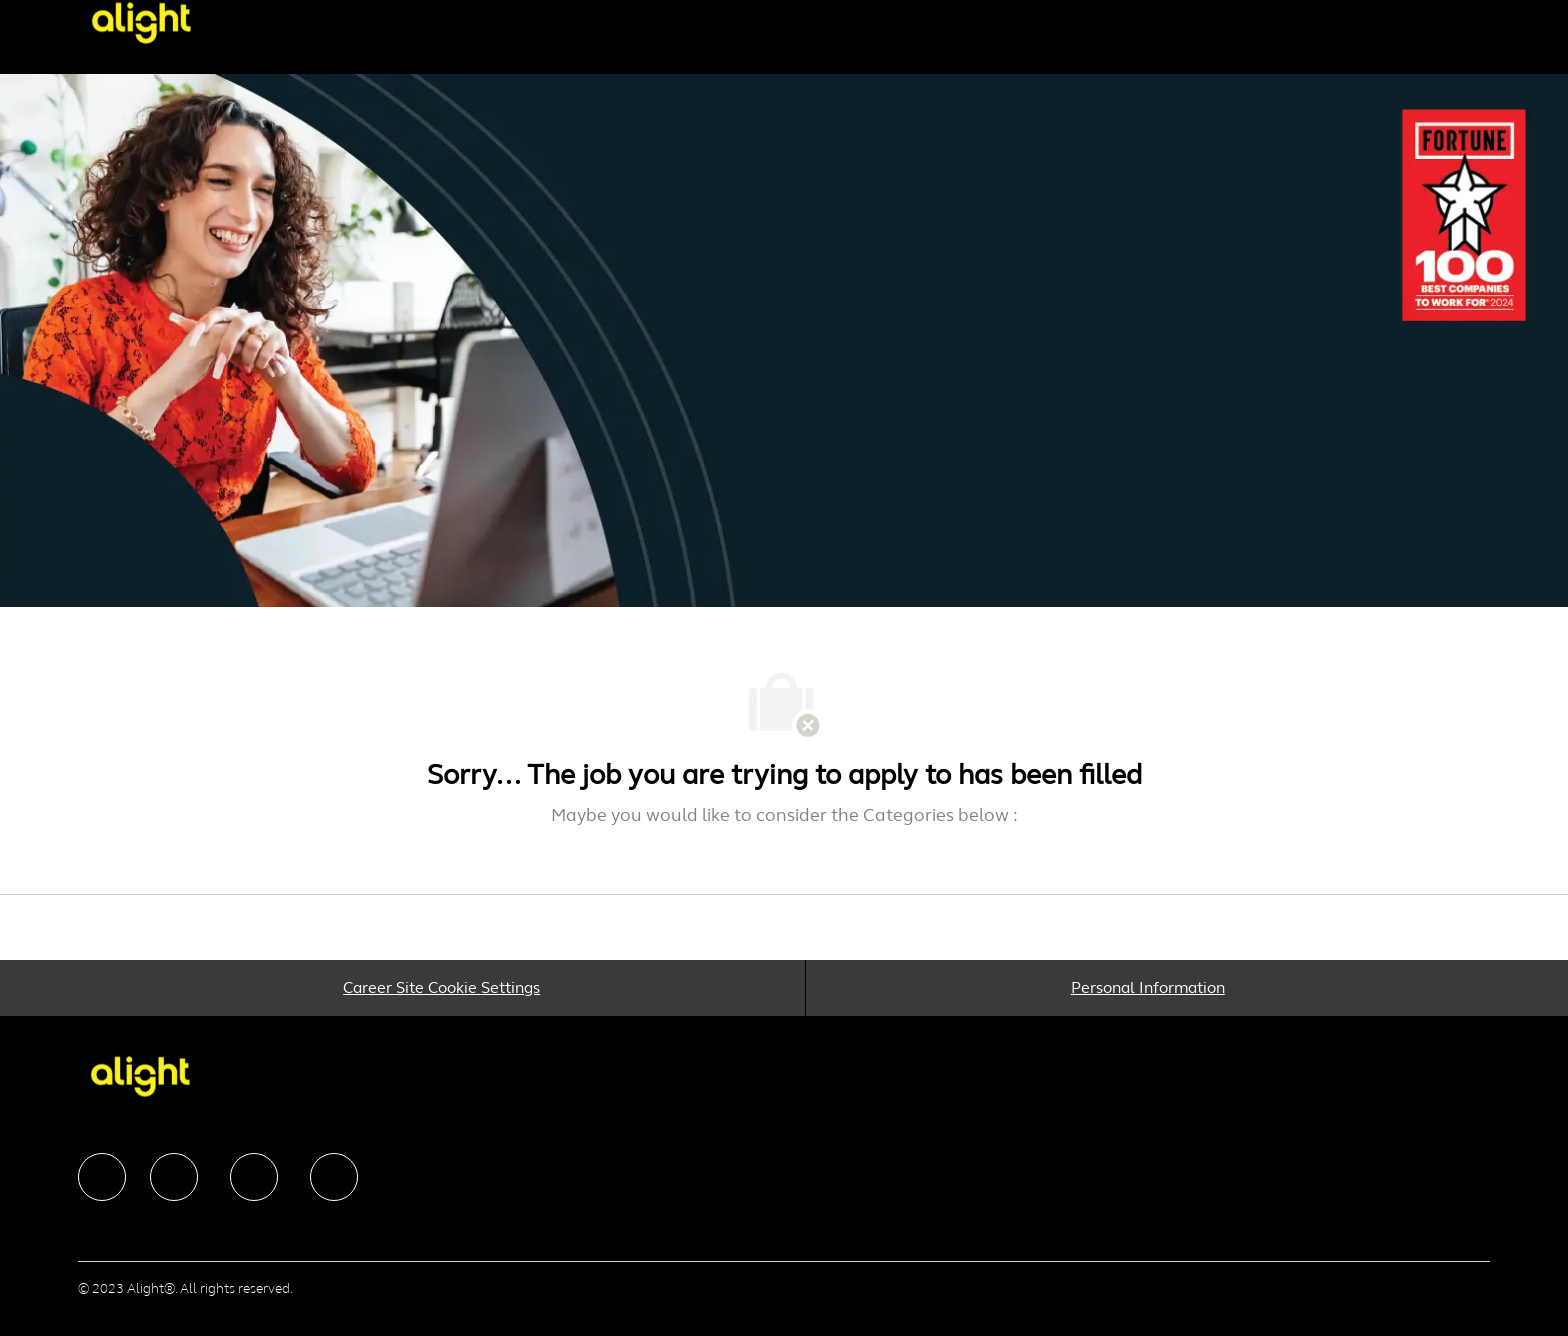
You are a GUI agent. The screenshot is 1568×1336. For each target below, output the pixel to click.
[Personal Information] (1148, 988)
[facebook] (102, 1177)
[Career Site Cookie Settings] (441, 988)
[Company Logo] (174, 22)
